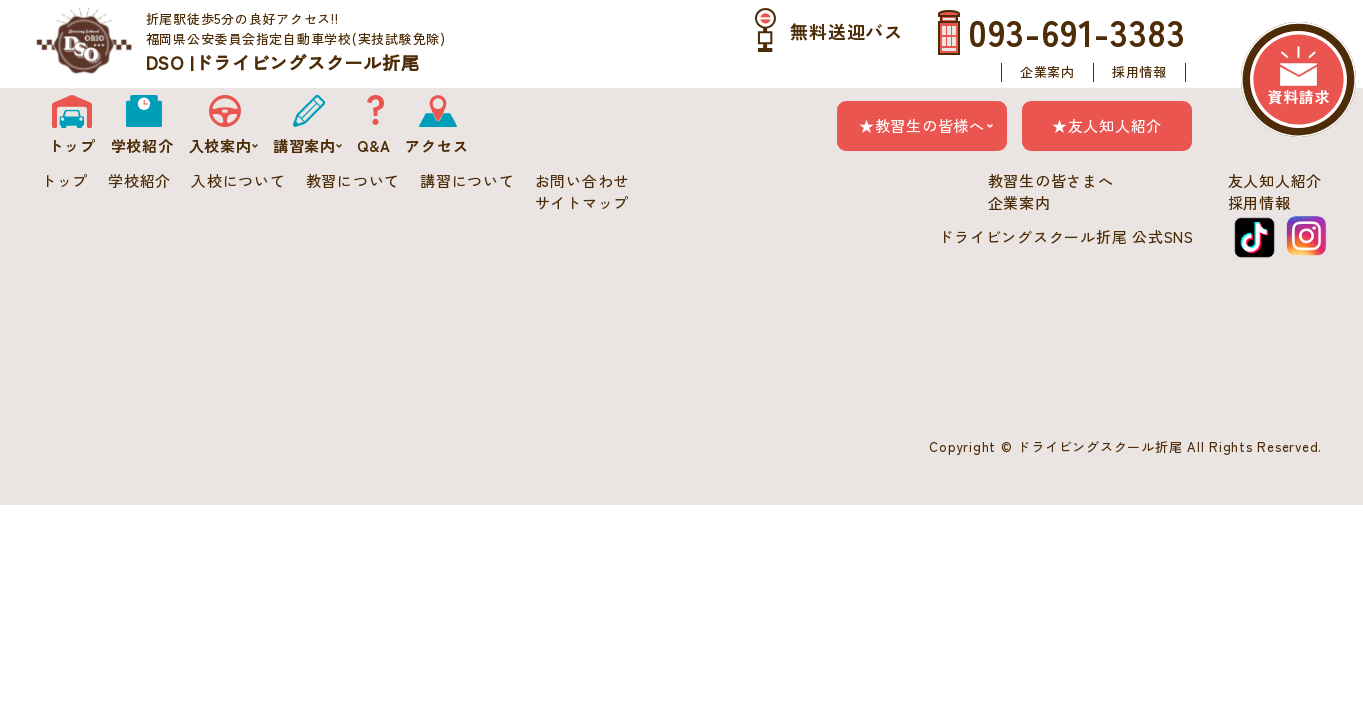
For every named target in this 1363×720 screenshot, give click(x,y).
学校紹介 (142, 145)
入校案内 (223, 145)
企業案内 (1047, 72)
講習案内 (307, 145)
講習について (467, 180)
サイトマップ (582, 202)
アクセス (436, 145)
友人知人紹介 (1275, 180)
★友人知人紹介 (1107, 125)
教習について (353, 180)
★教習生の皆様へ (922, 125)
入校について (238, 180)
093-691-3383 (1077, 31)
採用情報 (1139, 72)
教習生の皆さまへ (1051, 180)
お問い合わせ (582, 180)
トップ (71, 145)
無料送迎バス (846, 31)
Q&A (373, 145)
